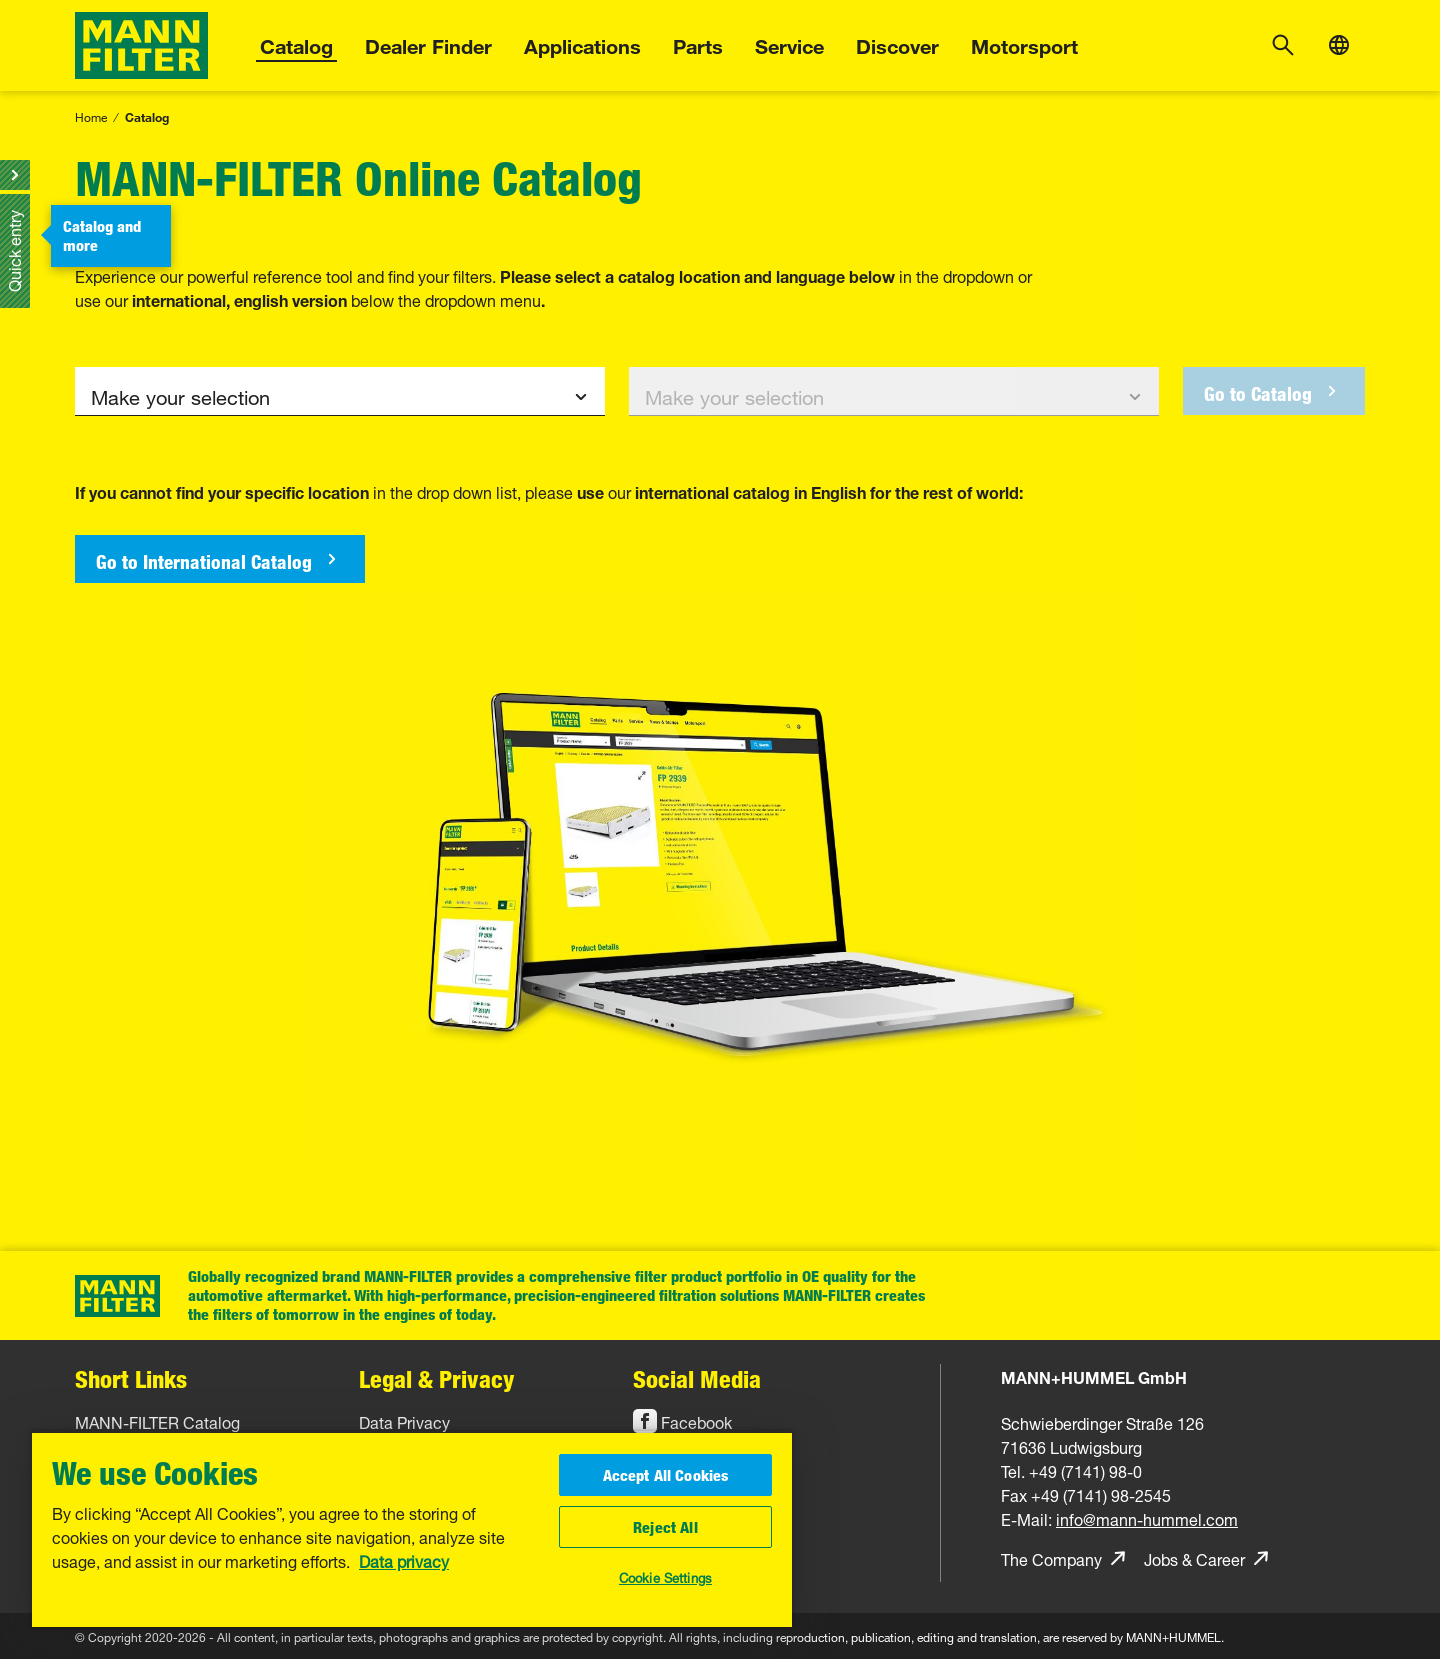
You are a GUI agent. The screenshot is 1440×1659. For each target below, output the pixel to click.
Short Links (131, 1378)
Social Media (697, 1378)
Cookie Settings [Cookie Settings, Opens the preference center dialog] (665, 1576)
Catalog (296, 43)
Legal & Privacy (437, 1378)
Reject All (665, 1527)
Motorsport (1024, 43)
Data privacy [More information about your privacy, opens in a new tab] (404, 1560)
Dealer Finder (428, 43)
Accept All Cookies (666, 1475)
